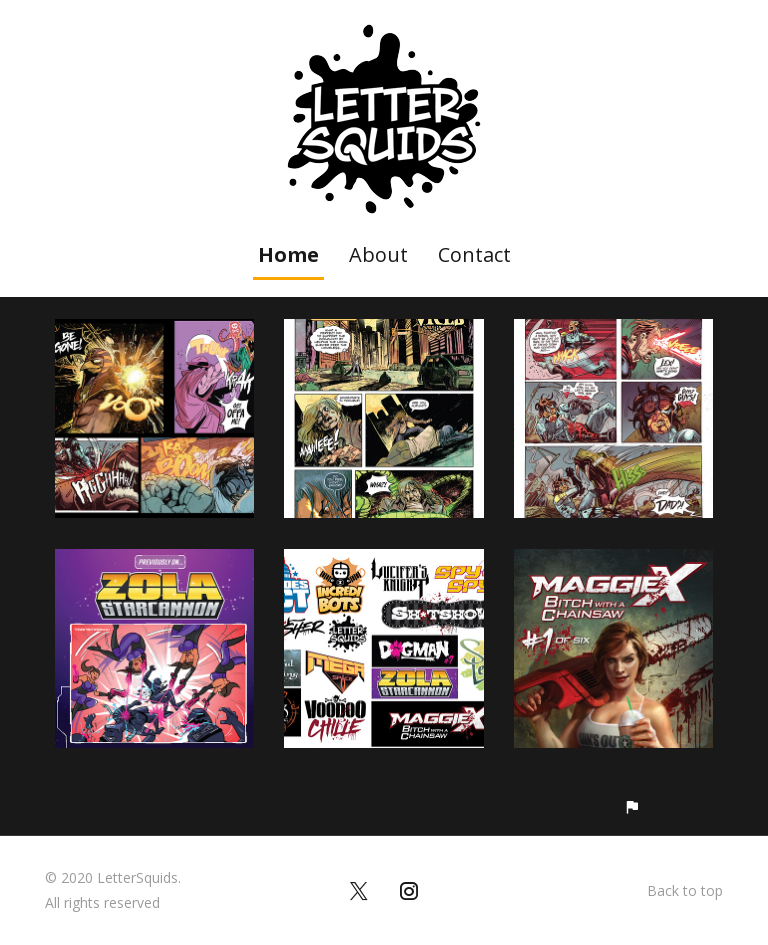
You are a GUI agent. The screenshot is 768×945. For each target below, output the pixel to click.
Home (288, 254)
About (378, 254)
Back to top (685, 890)
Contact (474, 254)
